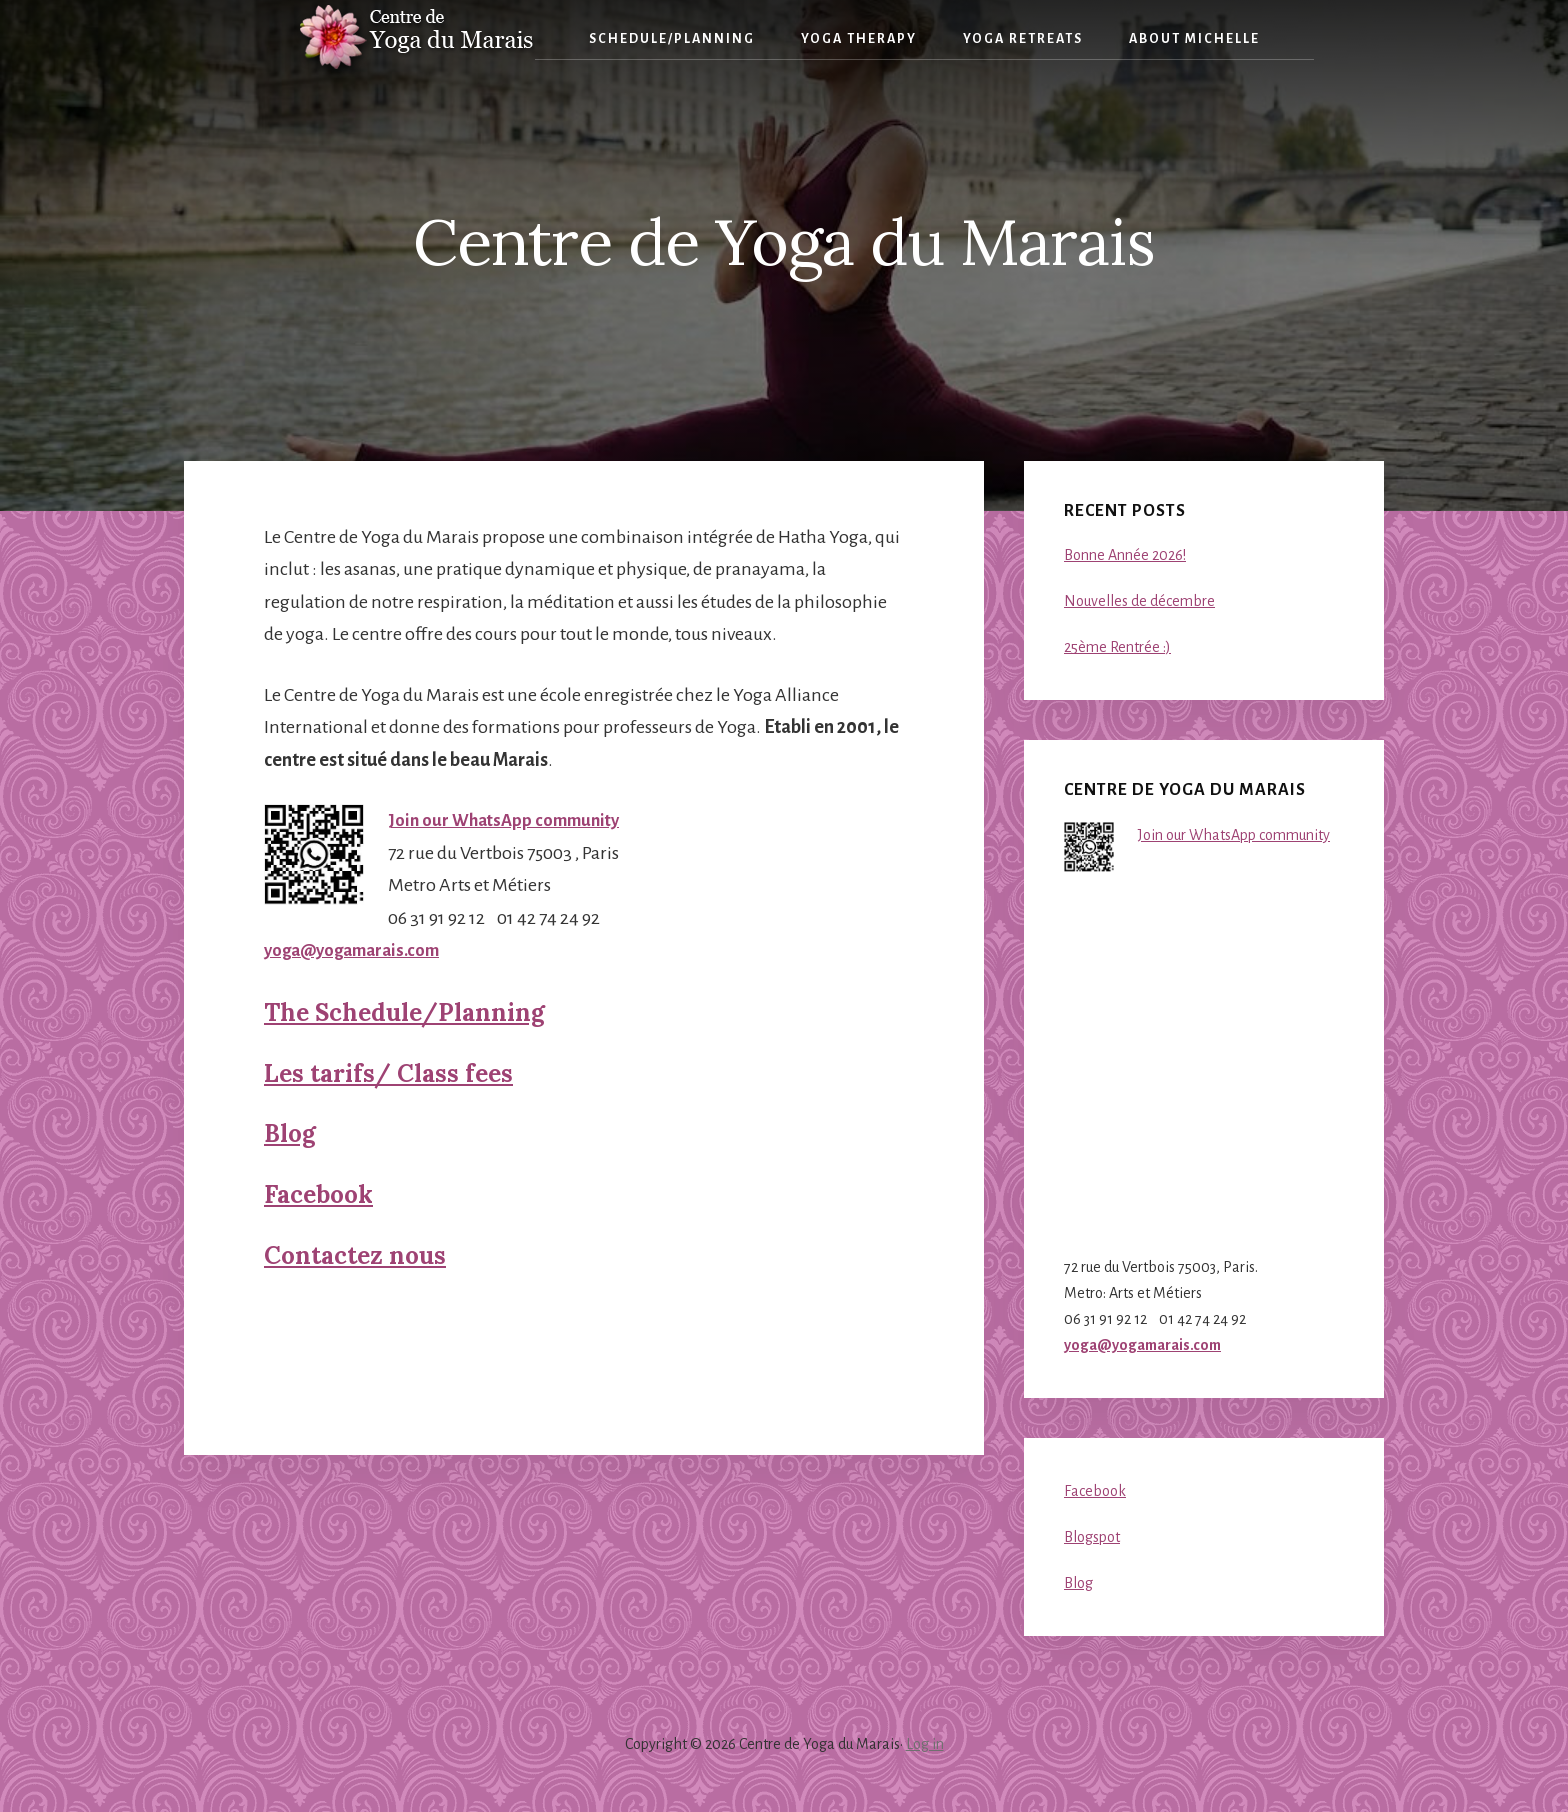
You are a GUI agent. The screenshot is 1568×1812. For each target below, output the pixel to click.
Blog (290, 1133)
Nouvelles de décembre (1139, 601)
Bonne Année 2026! (1125, 555)
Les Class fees (388, 1073)
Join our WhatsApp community (510, 820)
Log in (925, 1744)
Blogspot (1092, 1537)
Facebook (318, 1194)
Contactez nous (355, 1255)
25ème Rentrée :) (1117, 647)
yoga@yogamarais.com (358, 950)
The (404, 1012)
